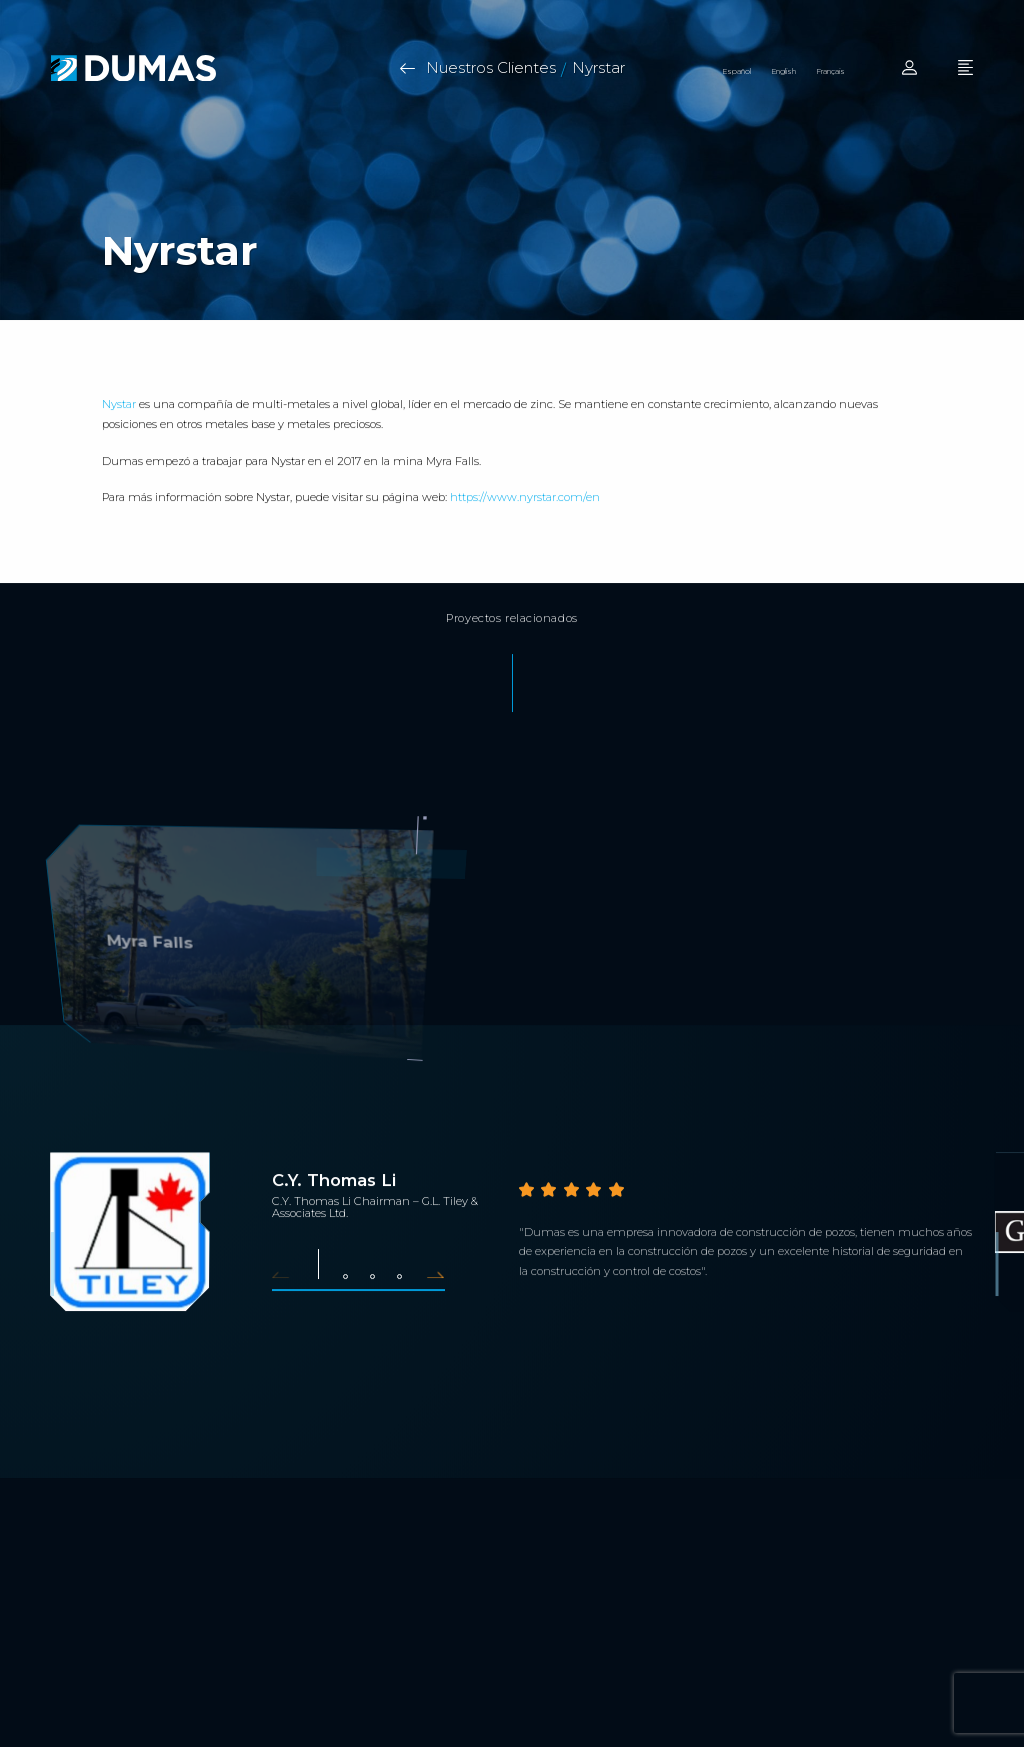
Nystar (119, 405)
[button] (288, 1274)
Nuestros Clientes (491, 67)
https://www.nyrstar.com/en (525, 497)
